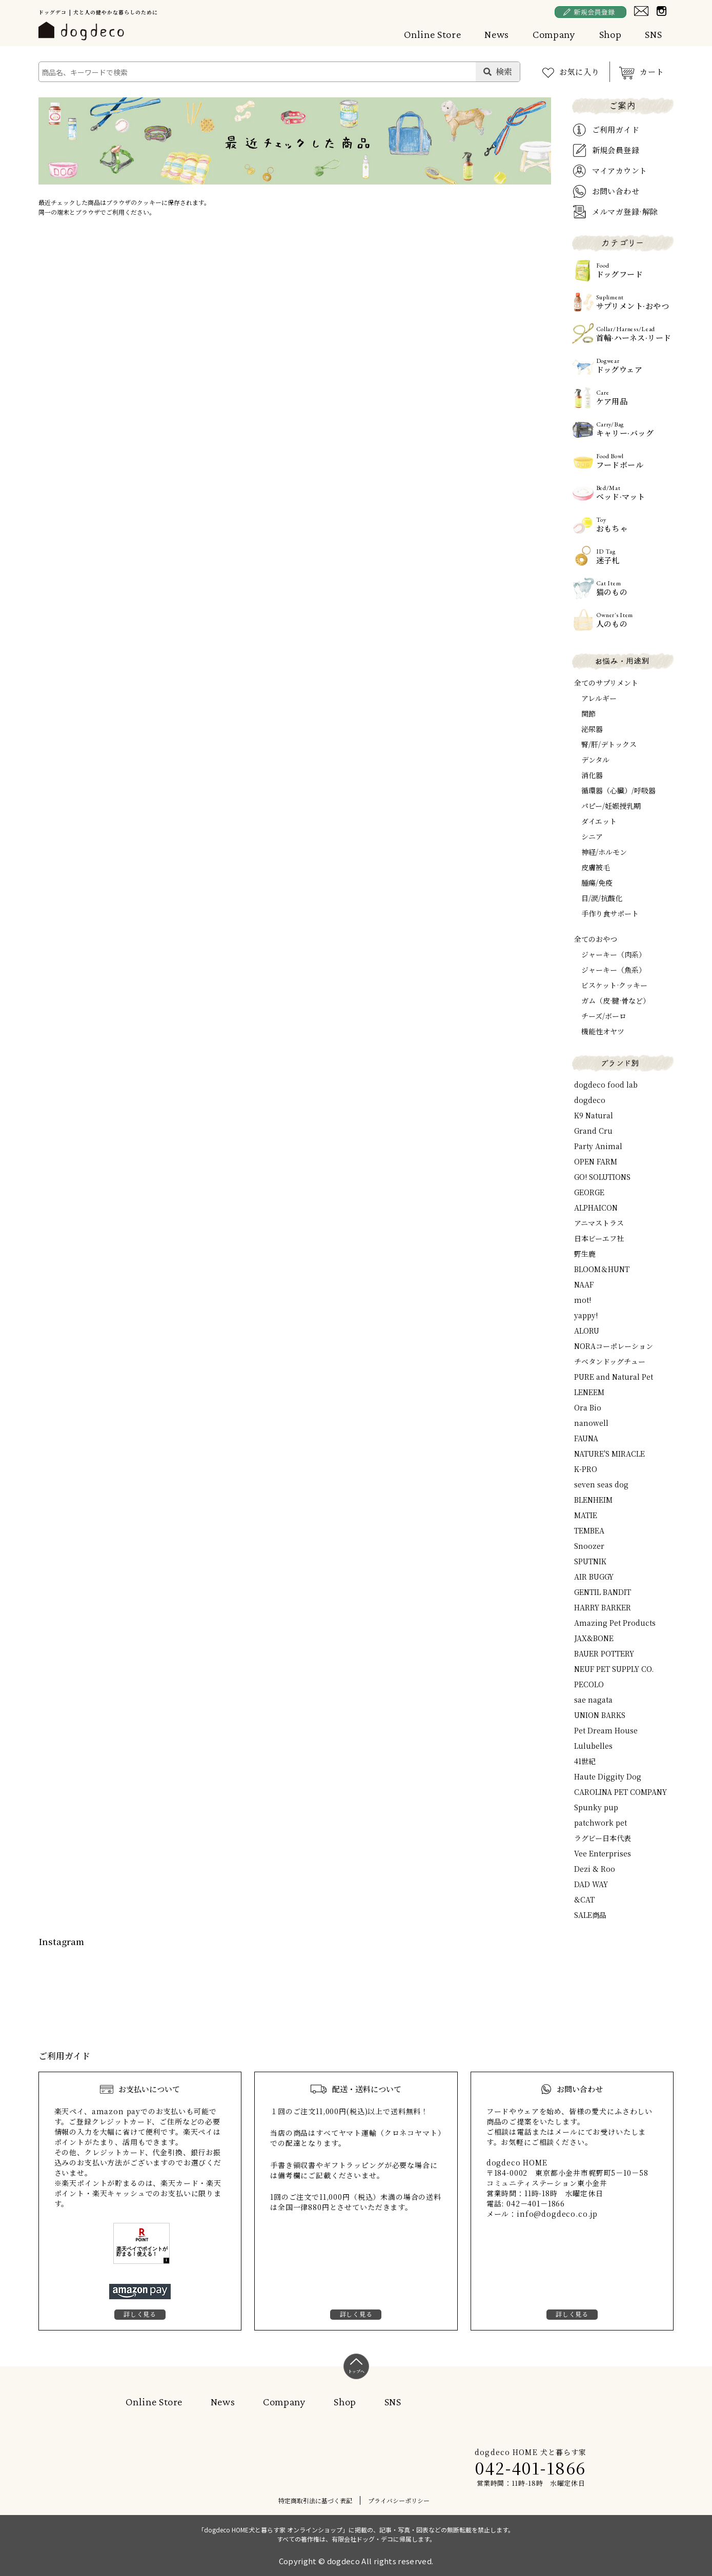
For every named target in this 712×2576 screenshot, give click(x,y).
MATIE (585, 1515)
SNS (653, 34)
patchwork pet (600, 1822)
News (496, 34)
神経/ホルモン (604, 852)
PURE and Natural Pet (613, 1377)
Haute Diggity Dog (607, 1776)
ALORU (586, 1330)
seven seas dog (601, 1484)
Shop (610, 34)
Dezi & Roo (594, 1869)
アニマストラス (599, 1223)
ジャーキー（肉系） (613, 954)
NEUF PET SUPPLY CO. (614, 1669)
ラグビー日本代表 (602, 1838)
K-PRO (585, 1469)
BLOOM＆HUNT (601, 1269)
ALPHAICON (596, 1207)
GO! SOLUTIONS (602, 1177)
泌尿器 (592, 729)
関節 (588, 713)
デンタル (595, 759)
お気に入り (579, 71)
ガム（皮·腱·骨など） (615, 1000)
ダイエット (599, 821)
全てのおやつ (595, 939)
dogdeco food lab (606, 1084)
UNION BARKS (599, 1715)
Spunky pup (596, 1807)
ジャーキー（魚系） (613, 970)
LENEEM (589, 1392)
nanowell (591, 1423)
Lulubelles (593, 1746)
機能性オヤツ (602, 1031)
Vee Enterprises (602, 1853)
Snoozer (589, 1546)
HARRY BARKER (602, 1607)
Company (554, 34)
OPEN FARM (595, 1161)
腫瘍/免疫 (597, 882)
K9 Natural (593, 1115)
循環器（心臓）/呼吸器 (618, 790)
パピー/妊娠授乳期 (611, 806)
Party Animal (598, 1146)
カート (652, 71)
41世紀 (585, 1761)
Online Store (432, 34)
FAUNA (586, 1438)
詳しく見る (140, 2313)
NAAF (584, 1284)
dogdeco (589, 1100)
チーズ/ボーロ (603, 1016)
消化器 (592, 775)
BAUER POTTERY (604, 1653)
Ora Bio (587, 1407)
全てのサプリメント (606, 683)
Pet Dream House (606, 1730)
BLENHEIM (593, 1500)
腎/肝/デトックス (609, 744)
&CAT (584, 1899)
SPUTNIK (590, 1561)
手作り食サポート (610, 913)
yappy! (586, 1315)
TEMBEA (589, 1530)
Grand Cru (593, 1131)
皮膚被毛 (595, 867)
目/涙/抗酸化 (601, 898)
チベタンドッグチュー (609, 1361)
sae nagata (593, 1699)
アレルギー (599, 698)
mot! (582, 1300)
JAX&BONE (594, 1638)
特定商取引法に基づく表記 (315, 2500)
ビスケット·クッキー (614, 985)
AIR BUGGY (594, 1576)
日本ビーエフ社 (599, 1238)
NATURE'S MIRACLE (609, 1453)
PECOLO (589, 1684)
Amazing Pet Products (615, 1623)
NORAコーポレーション (613, 1346)
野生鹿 (585, 1254)
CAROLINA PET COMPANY (620, 1792)
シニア (592, 836)
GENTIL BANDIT (602, 1592)
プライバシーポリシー (399, 2500)
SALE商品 (590, 1915)
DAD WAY (591, 1884)
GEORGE (589, 1192)
